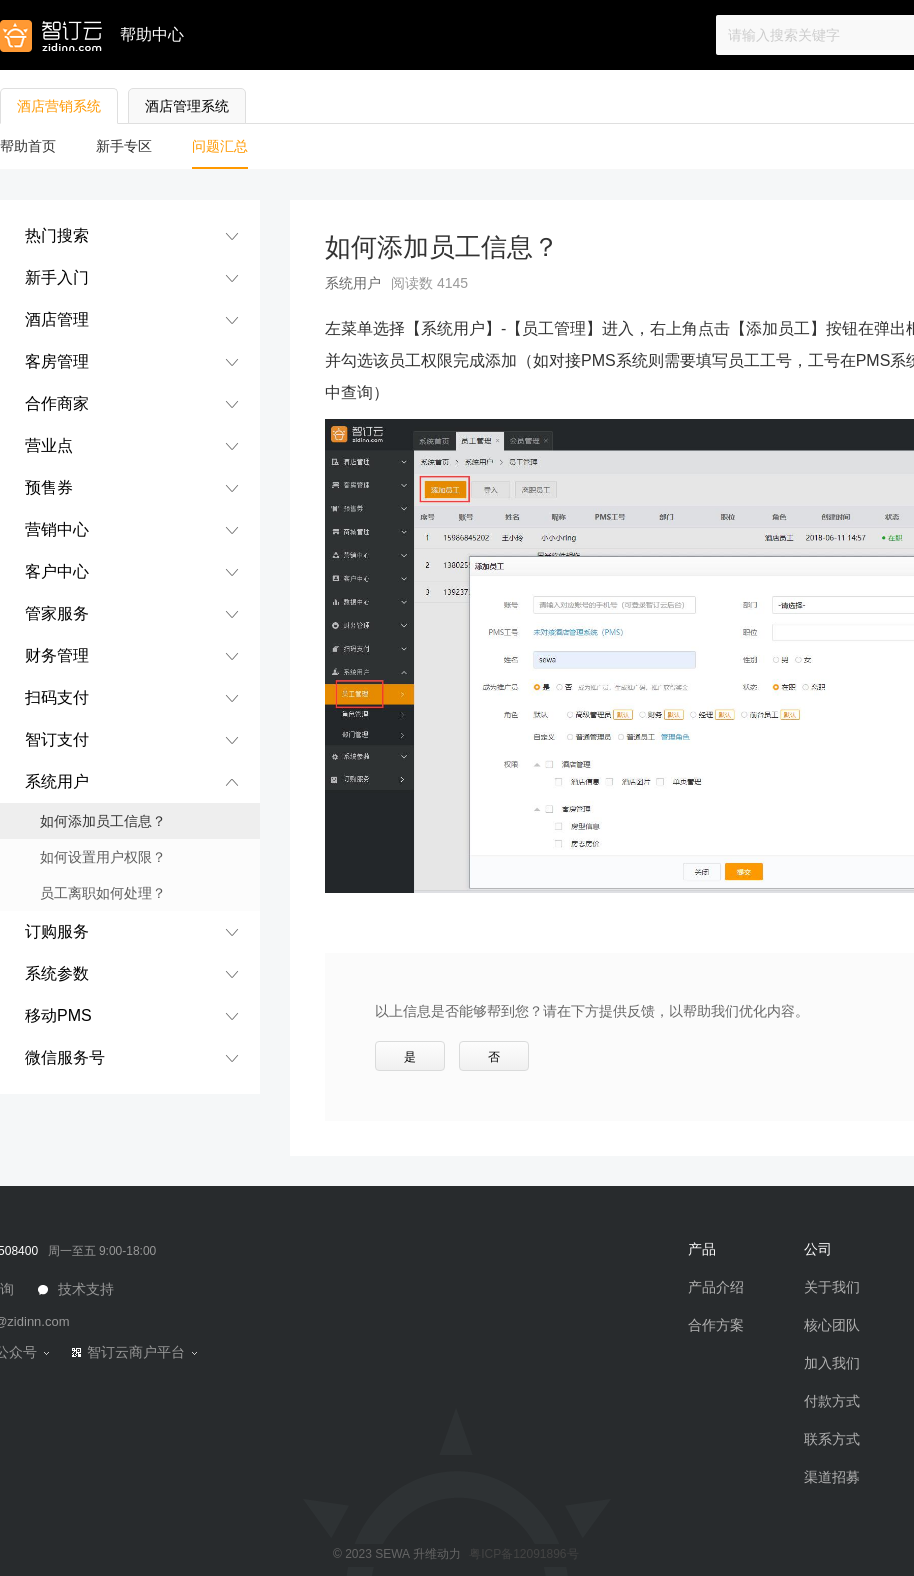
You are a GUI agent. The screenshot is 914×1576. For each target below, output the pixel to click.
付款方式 (832, 1401)
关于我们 (832, 1287)
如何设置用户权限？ (103, 857)
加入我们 (832, 1363)
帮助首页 (28, 146)
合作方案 (716, 1325)
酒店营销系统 (59, 106)
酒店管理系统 (187, 106)
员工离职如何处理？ (103, 893)
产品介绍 (716, 1287)
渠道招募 (832, 1477)
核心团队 (832, 1325)
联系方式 (832, 1439)
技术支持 (84, 1289)
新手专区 (124, 146)
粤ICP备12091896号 (523, 1554)
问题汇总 (220, 146)
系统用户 (353, 283)
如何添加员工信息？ (103, 821)
